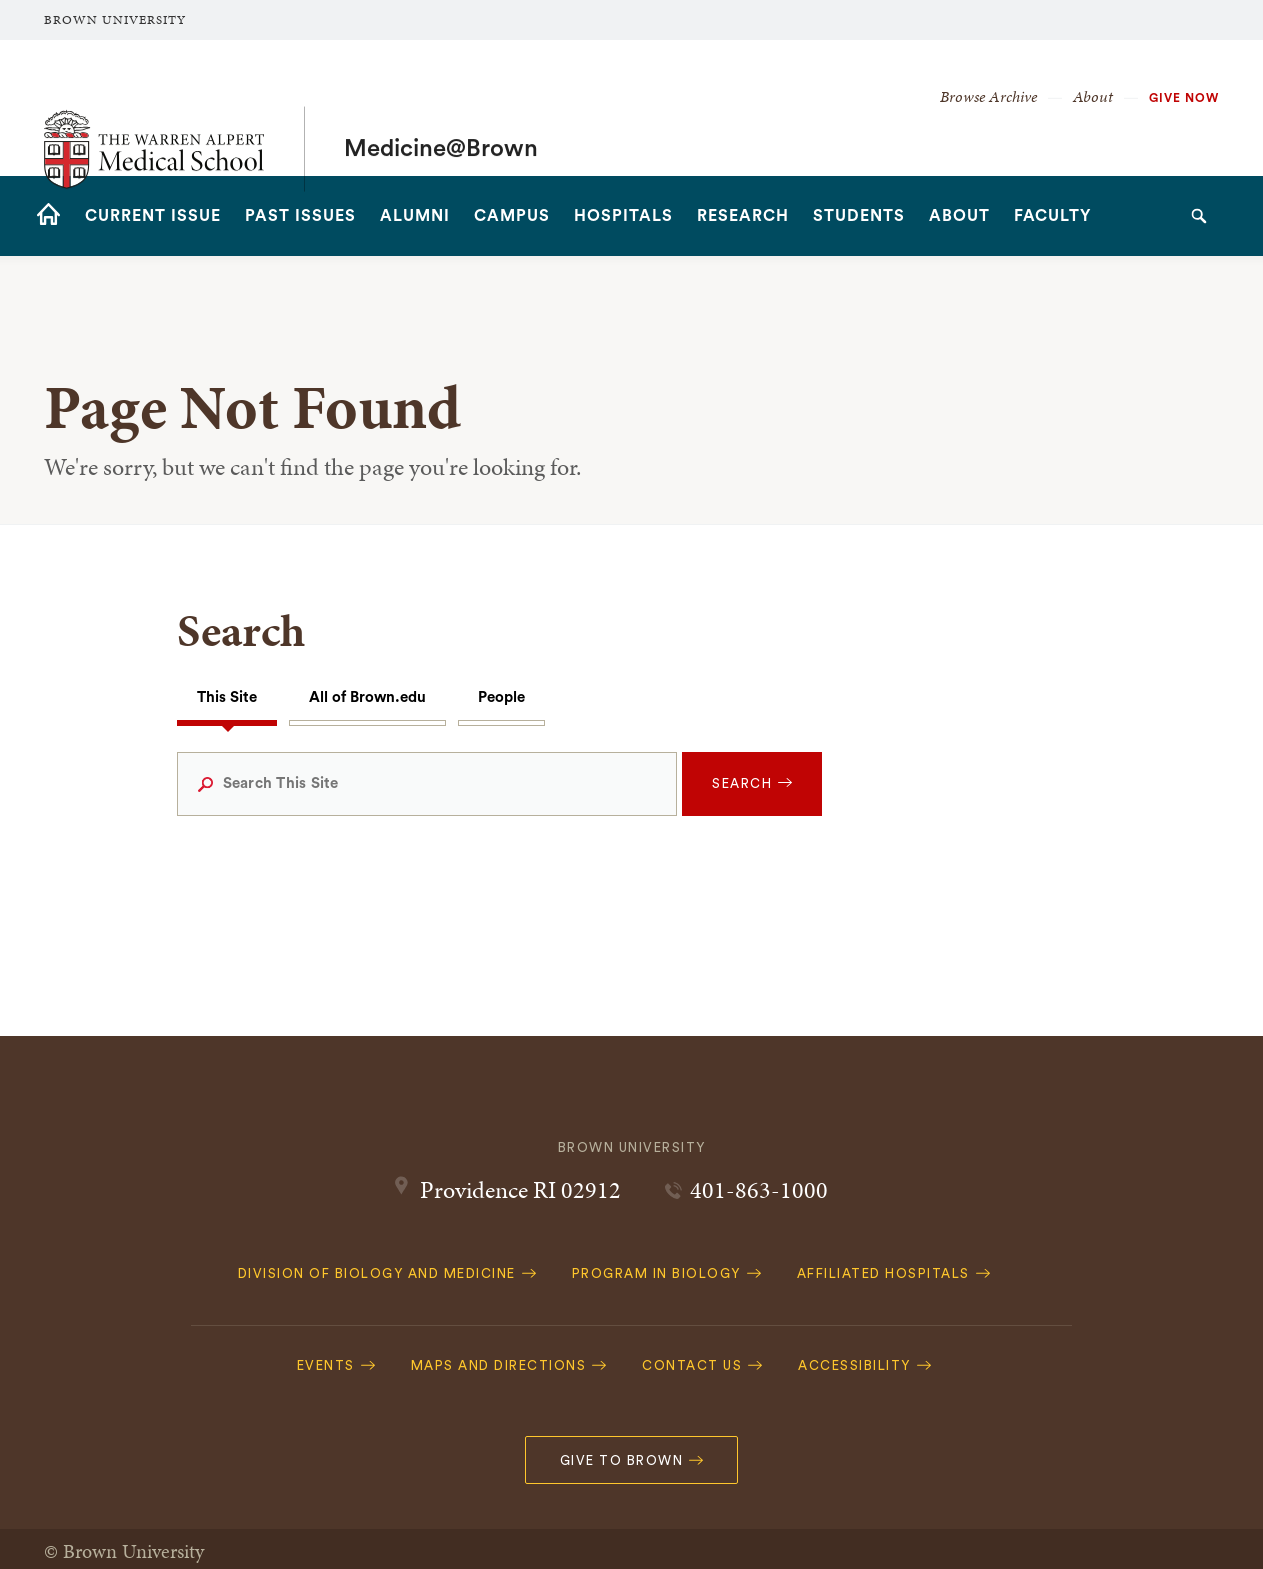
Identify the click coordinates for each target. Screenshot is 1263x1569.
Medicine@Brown (441, 108)
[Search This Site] (427, 784)
